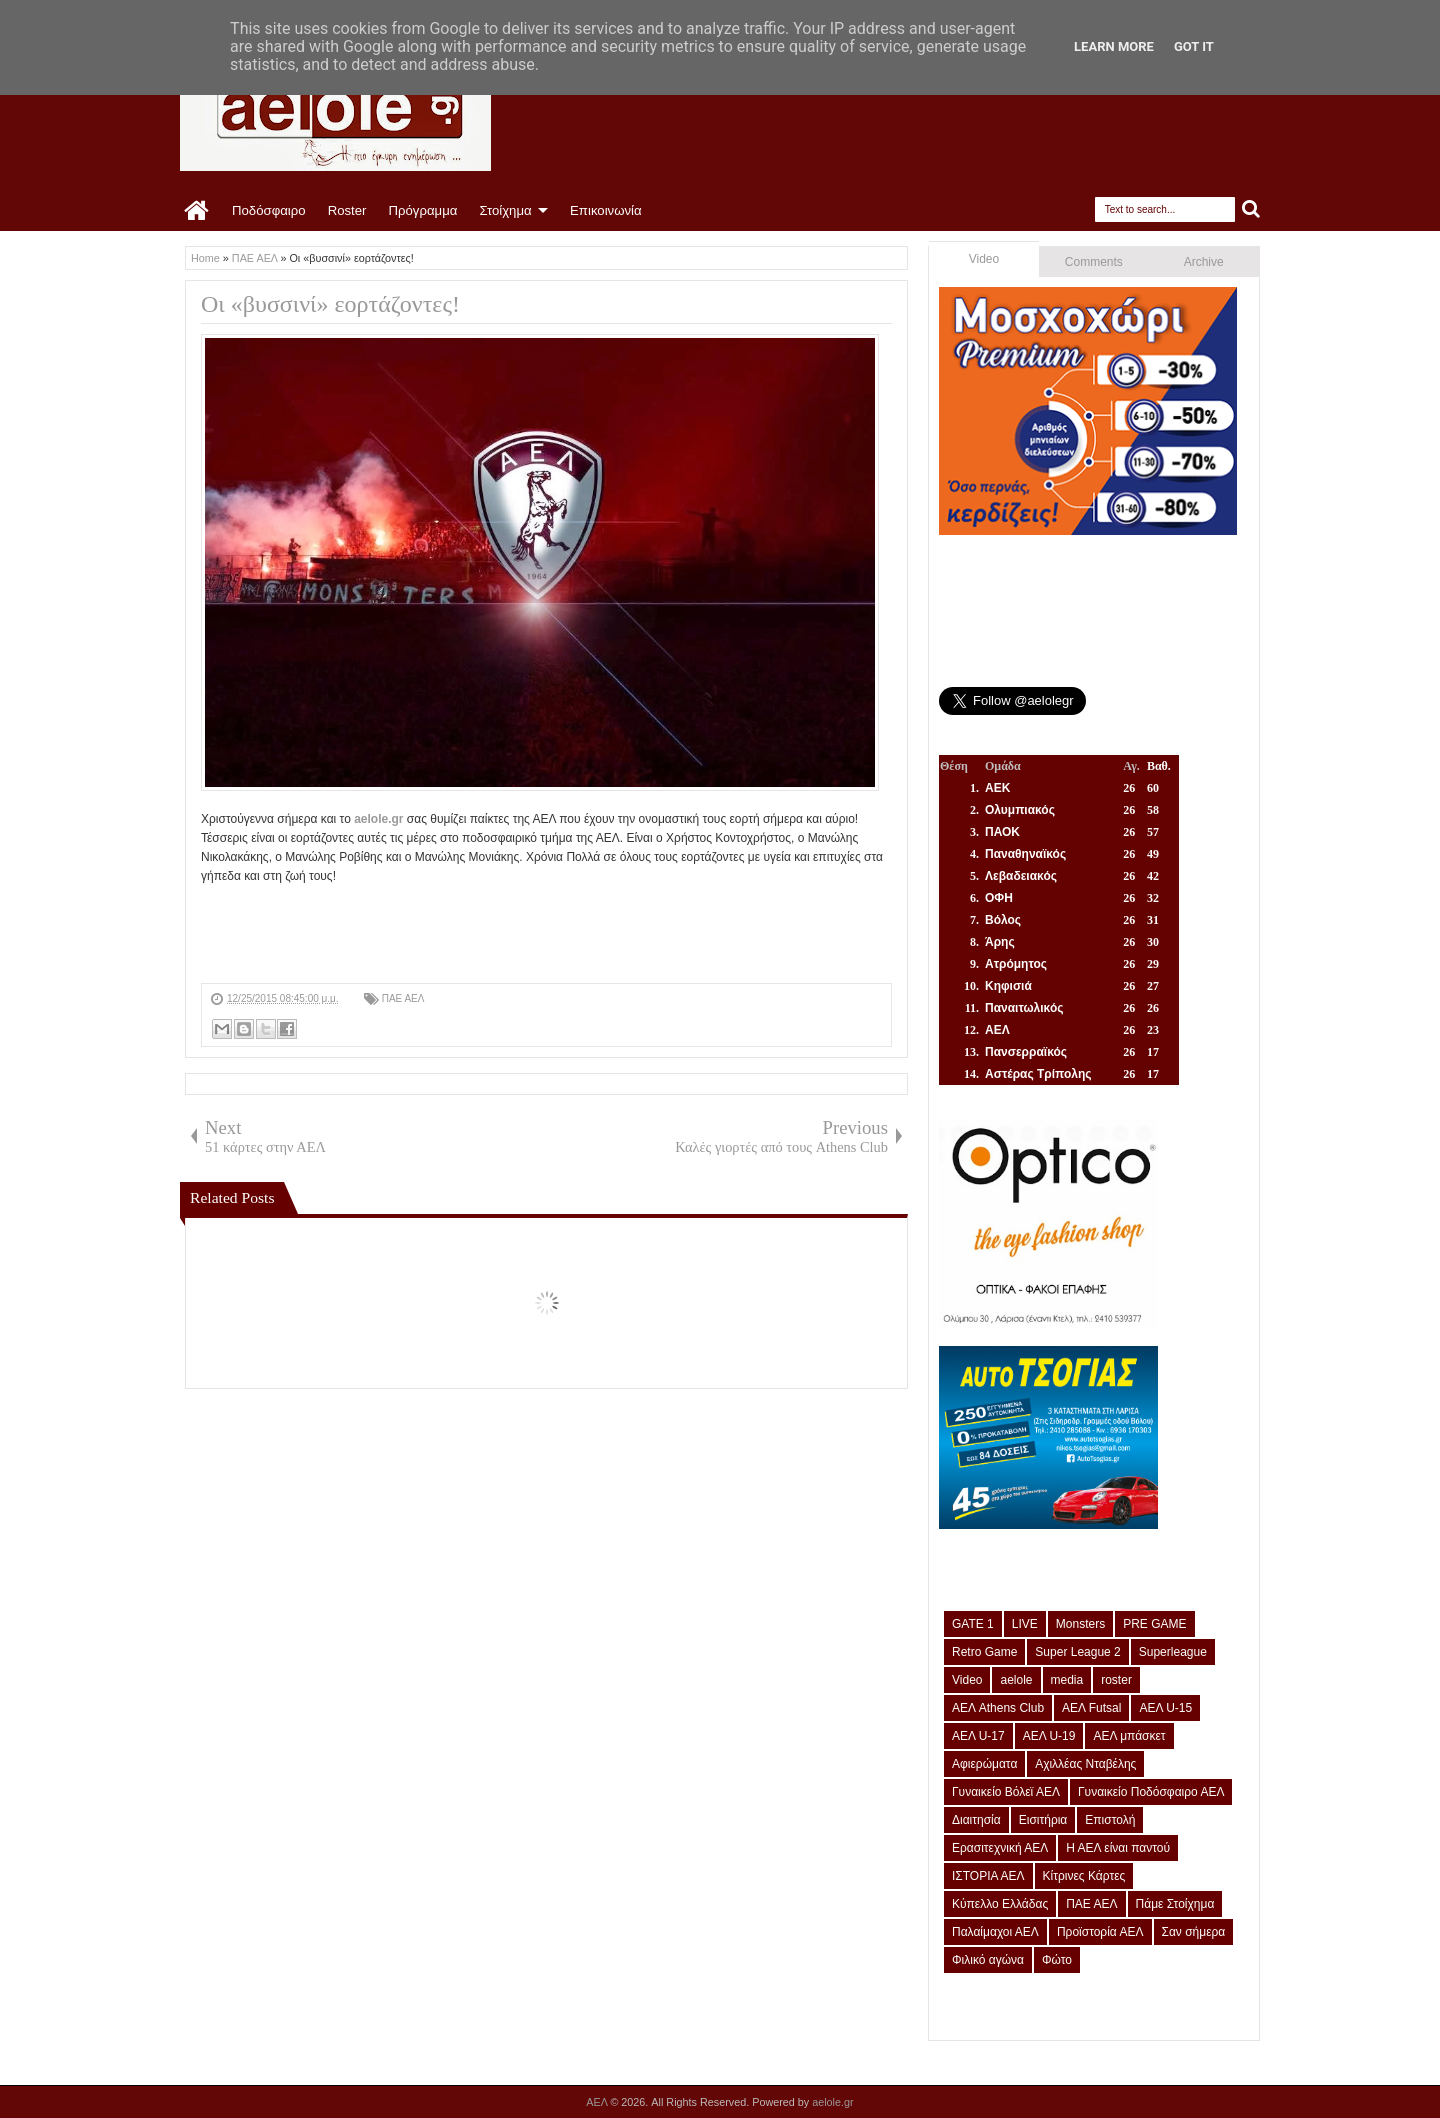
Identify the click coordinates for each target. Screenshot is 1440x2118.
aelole (1016, 1680)
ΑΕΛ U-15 (1165, 1708)
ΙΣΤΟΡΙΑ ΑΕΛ (988, 1876)
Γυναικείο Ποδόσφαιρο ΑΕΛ (1151, 1792)
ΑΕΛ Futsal (1091, 1708)
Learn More (1114, 46)
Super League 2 (1077, 1652)
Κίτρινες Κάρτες (1084, 1876)
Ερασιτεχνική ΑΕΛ (1000, 1848)
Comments (1094, 262)
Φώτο (1057, 1960)
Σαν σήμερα (1194, 1932)
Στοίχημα (505, 210)
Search (1251, 209)
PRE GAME (1154, 1624)
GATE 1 (973, 1624)
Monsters (1080, 1624)
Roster (347, 210)
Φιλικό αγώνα (988, 1960)
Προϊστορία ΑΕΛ (1100, 1932)
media (1067, 1680)
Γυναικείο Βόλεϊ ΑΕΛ (1006, 1792)
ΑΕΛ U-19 (1049, 1736)
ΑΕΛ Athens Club (998, 1708)
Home (197, 211)
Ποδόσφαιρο (269, 210)
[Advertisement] (565, 931)
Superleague (1173, 1652)
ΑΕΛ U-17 (978, 1736)
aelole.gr (378, 819)
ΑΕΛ (598, 2102)
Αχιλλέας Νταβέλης (1085, 1764)
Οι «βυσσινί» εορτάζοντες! (330, 304)
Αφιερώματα (984, 1764)
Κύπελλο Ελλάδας (1000, 1904)
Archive (1204, 262)
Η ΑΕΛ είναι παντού (1118, 1848)
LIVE (1025, 1624)
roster (1116, 1680)
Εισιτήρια (1043, 1820)
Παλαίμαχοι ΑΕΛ (995, 1932)
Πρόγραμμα (422, 210)
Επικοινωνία (606, 210)
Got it (1194, 46)
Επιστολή (1110, 1820)
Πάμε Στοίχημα (1175, 1904)
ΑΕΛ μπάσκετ (1129, 1736)
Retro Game (984, 1652)
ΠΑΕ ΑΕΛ (403, 998)
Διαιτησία (976, 1820)
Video (984, 259)
